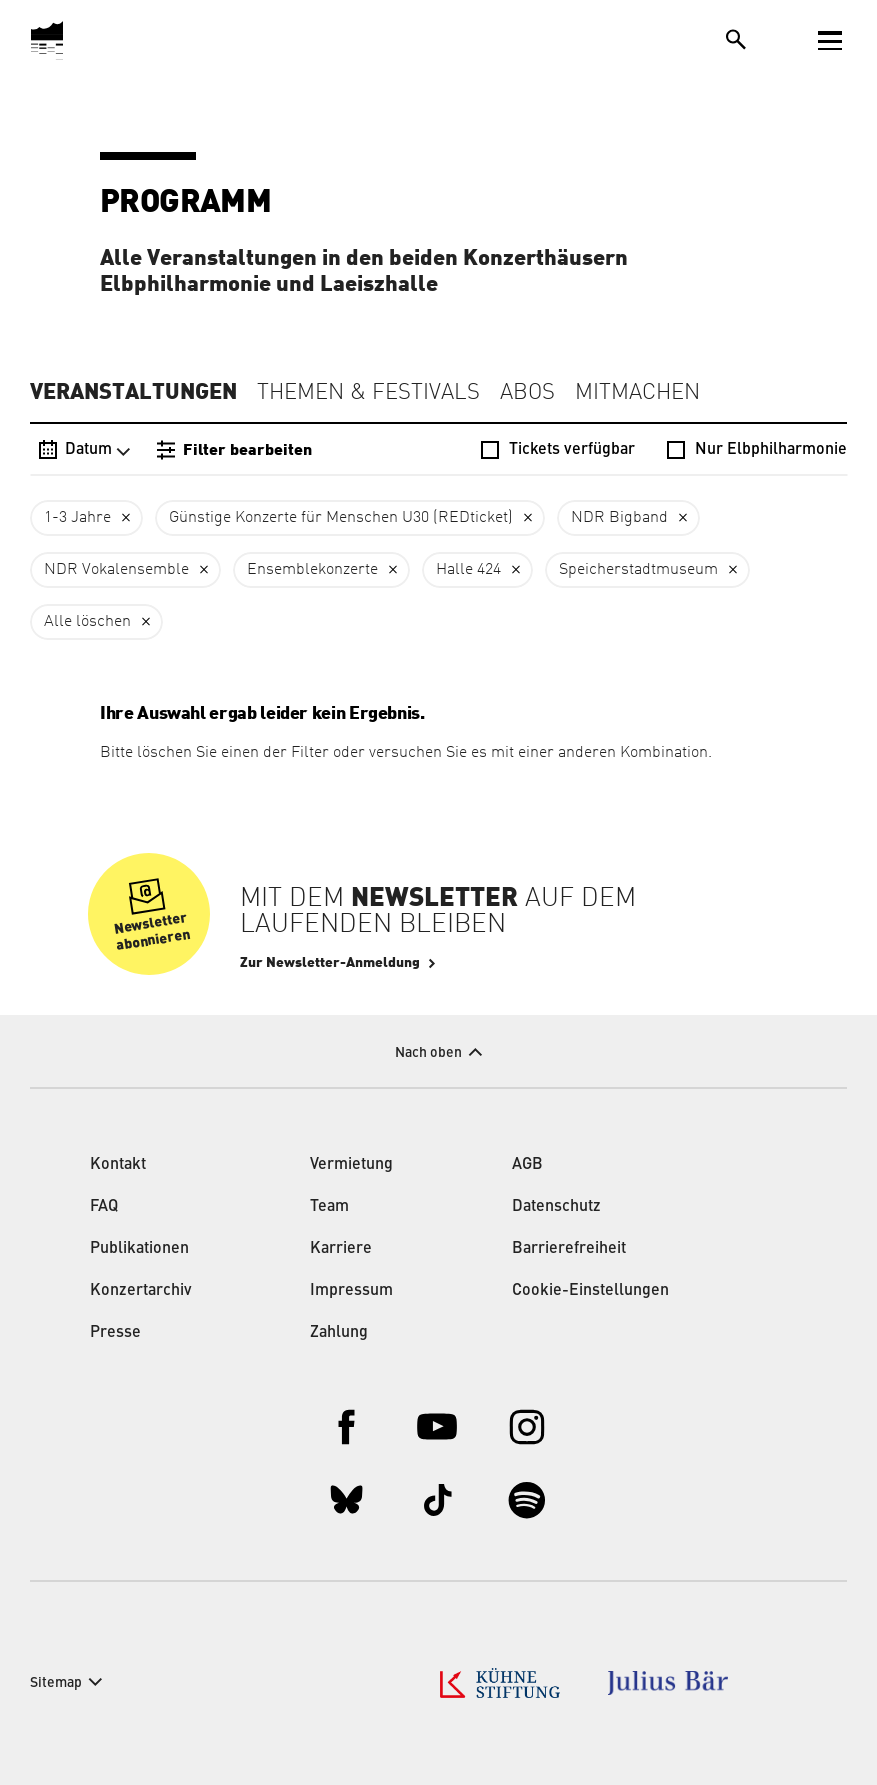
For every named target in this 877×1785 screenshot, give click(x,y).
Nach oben (428, 1053)
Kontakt (118, 1165)
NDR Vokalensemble (116, 570)
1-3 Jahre (77, 518)
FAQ (104, 1207)
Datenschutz (556, 1207)
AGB (527, 1165)
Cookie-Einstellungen (590, 1291)
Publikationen (139, 1249)
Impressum (351, 1291)
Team (329, 1207)
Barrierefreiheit (569, 1249)
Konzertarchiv (141, 1291)
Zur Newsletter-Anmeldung (330, 963)
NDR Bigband (619, 518)
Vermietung (351, 1165)
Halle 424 (468, 570)
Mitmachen (637, 393)
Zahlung (339, 1333)
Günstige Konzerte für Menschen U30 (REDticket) (341, 518)
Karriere (341, 1249)
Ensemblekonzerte (312, 570)
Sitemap (56, 1683)
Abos (527, 393)
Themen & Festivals (368, 393)
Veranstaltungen (133, 392)
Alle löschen (87, 622)
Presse (115, 1333)
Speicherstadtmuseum (638, 570)
